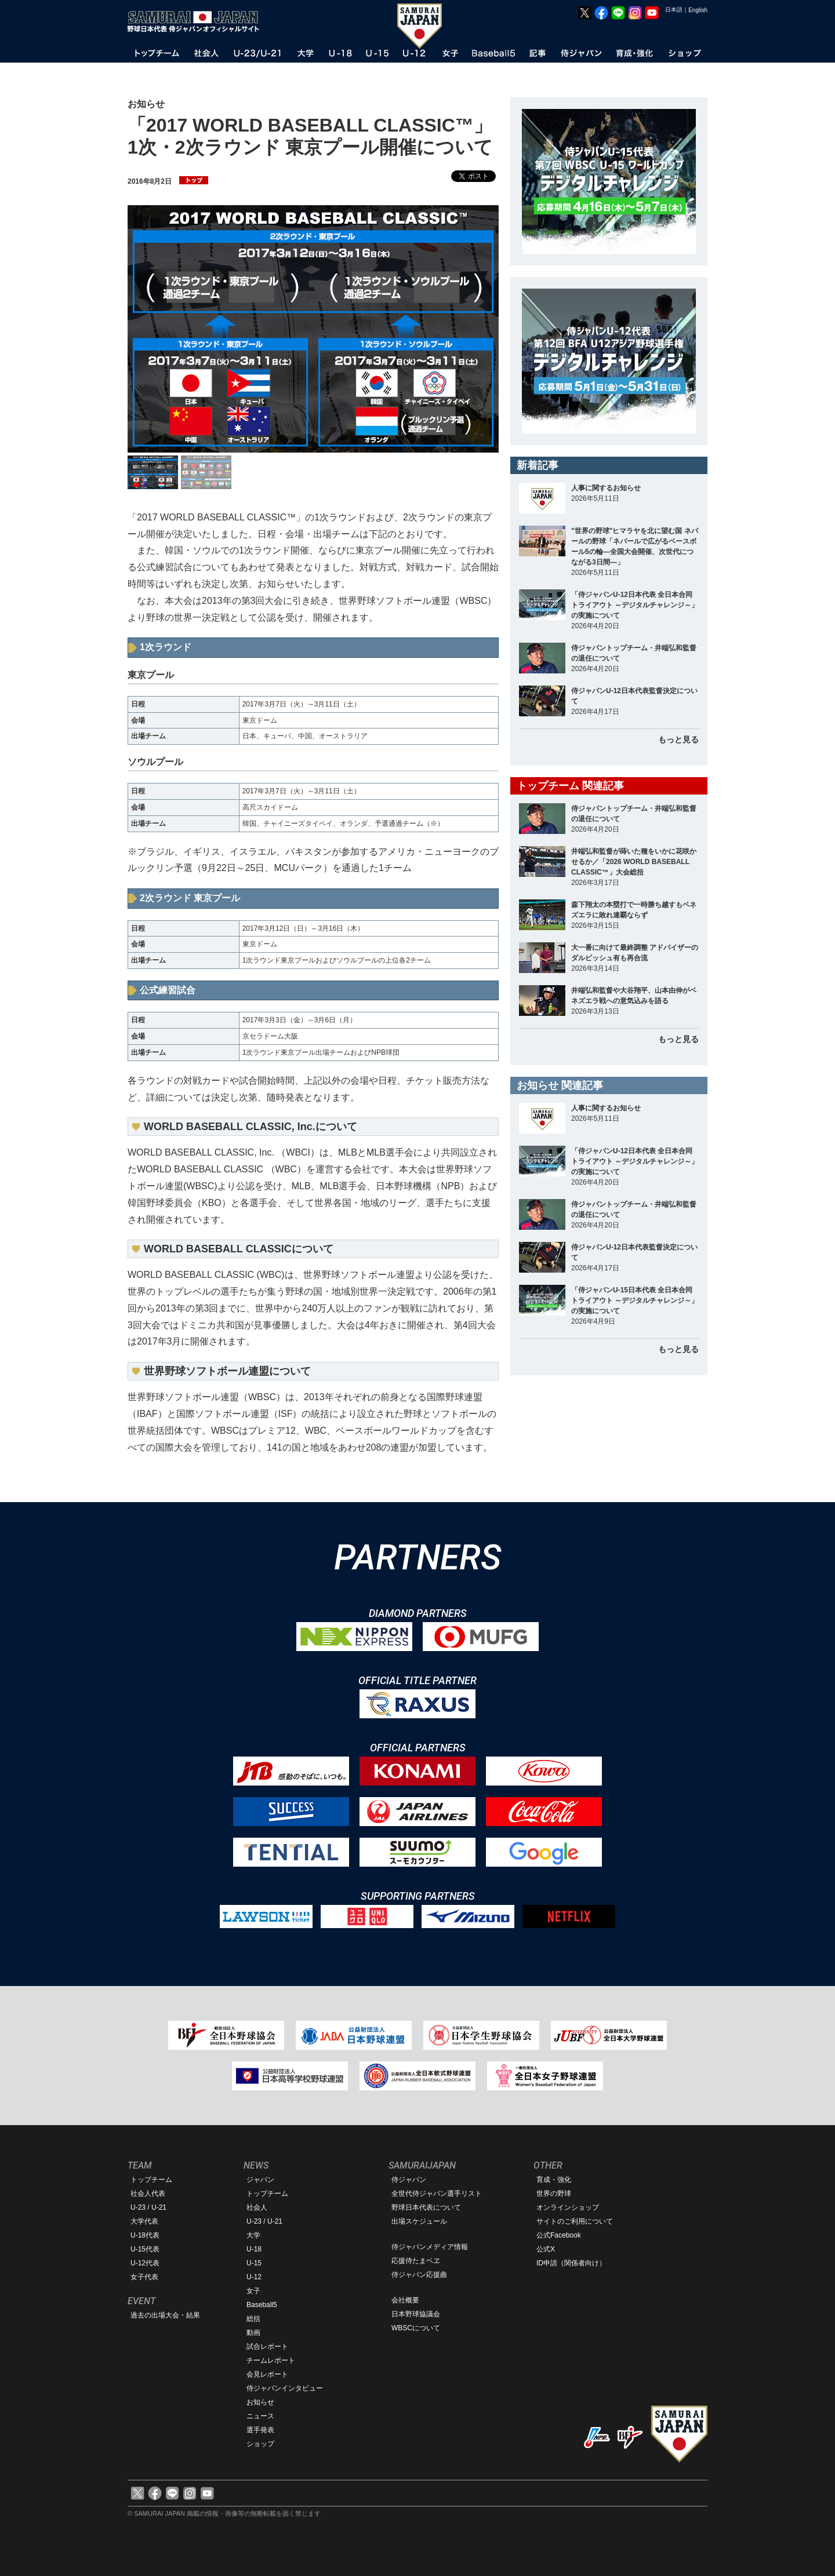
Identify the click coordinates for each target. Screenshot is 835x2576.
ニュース (260, 2416)
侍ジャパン (408, 2180)
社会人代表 (147, 2193)
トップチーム (151, 2180)
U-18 (254, 2249)
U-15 (254, 2263)
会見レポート (267, 2374)
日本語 (673, 9)
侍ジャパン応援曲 (419, 2275)
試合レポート (267, 2346)
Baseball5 (261, 2305)
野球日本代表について (426, 2207)
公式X (545, 2249)
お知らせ (260, 2402)
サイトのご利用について (574, 2221)
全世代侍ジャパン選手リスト (436, 2193)
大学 (253, 2235)
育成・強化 (553, 2180)
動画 (253, 2333)
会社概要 (405, 2300)
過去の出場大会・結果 (165, 2315)
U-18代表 (144, 2235)
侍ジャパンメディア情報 (429, 2247)
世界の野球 (553, 2193)
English (697, 10)
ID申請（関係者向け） (571, 2263)
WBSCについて (415, 2328)
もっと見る (678, 739)
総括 (253, 2319)
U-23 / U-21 (148, 2207)
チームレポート (270, 2360)
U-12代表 (144, 2263)
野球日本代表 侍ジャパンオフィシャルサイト (197, 21)
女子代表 (144, 2277)
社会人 (256, 2207)
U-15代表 (144, 2249)
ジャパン (260, 2180)
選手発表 (260, 2430)
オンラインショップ (567, 2207)
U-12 (254, 2277)
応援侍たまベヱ (415, 2261)
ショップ (260, 2444)
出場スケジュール (419, 2221)
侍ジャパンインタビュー (284, 2388)
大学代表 (144, 2221)
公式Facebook (558, 2235)
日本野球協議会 (415, 2314)
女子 (253, 2291)
